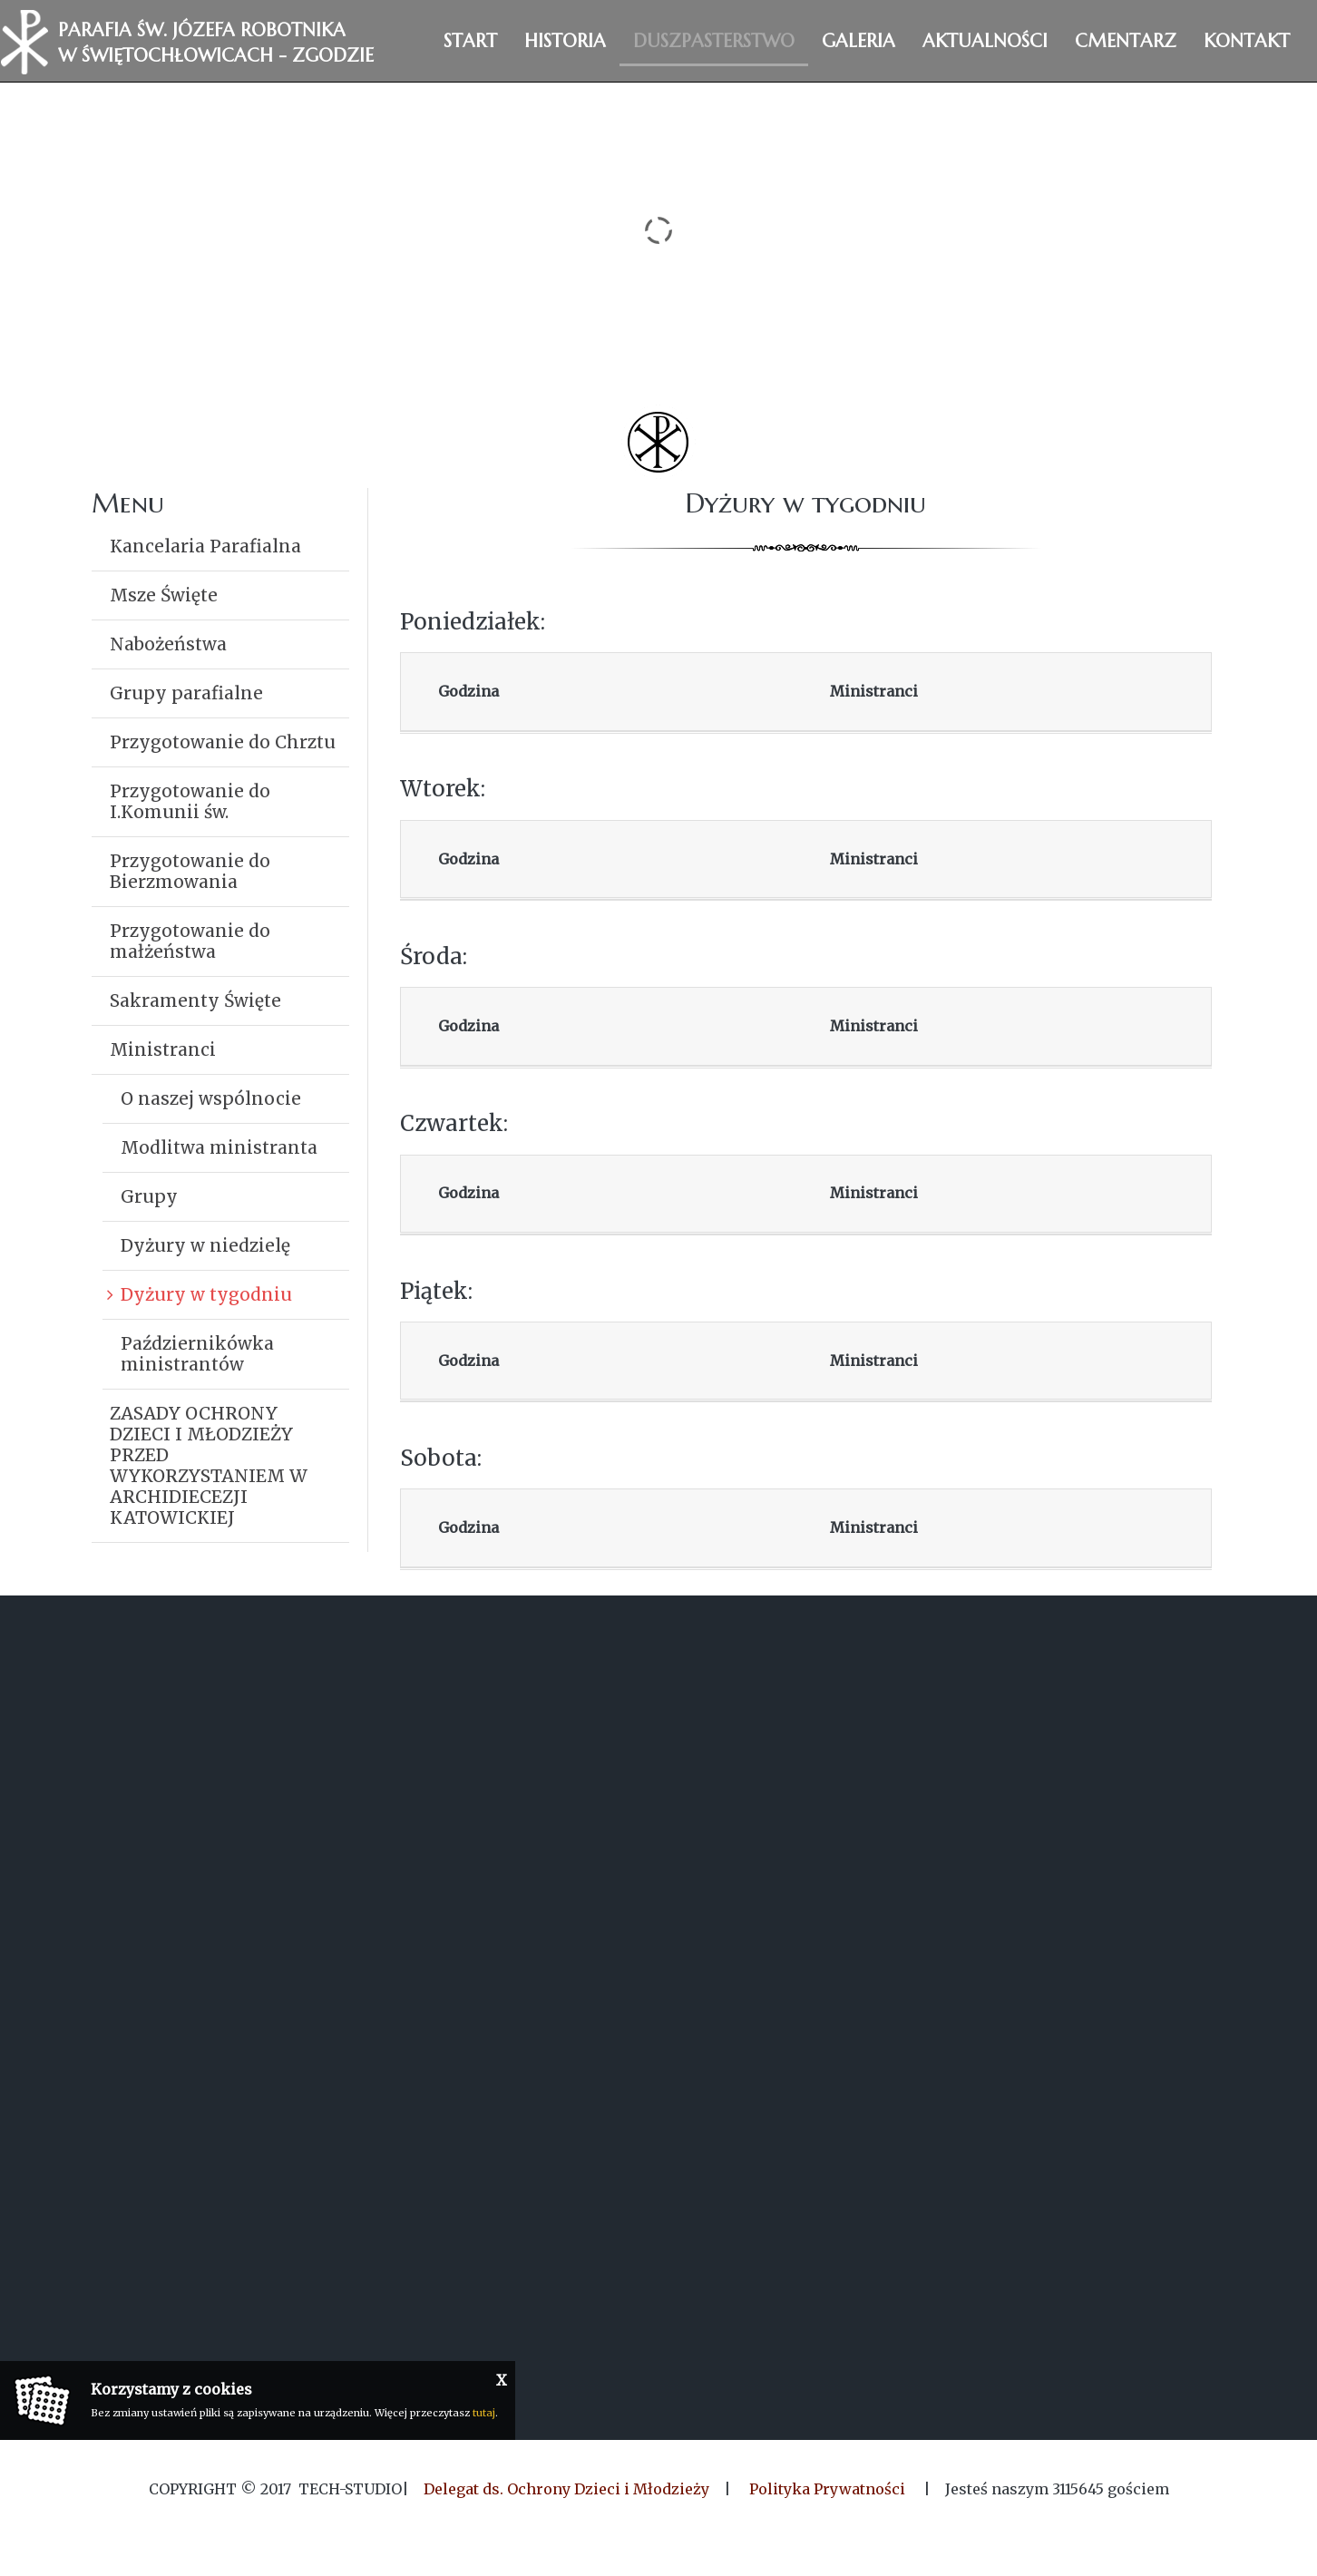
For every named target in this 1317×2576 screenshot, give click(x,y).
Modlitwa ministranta (219, 1147)
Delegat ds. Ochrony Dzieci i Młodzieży (566, 2489)
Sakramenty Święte (195, 1000)
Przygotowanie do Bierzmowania (190, 871)
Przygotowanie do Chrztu (223, 742)
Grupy (149, 1196)
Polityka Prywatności (827, 2489)
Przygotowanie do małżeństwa (190, 941)
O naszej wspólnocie (211, 1098)
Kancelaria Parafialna (205, 546)
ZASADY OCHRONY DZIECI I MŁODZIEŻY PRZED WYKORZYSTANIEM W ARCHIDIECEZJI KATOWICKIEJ (208, 1465)
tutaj (484, 2412)
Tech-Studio (350, 2489)
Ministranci (163, 1049)
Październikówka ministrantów (197, 1353)
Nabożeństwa (168, 644)
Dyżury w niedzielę (205, 1245)
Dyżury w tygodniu (206, 1294)
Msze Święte (164, 595)
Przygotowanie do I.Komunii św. (190, 801)
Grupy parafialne (186, 693)
